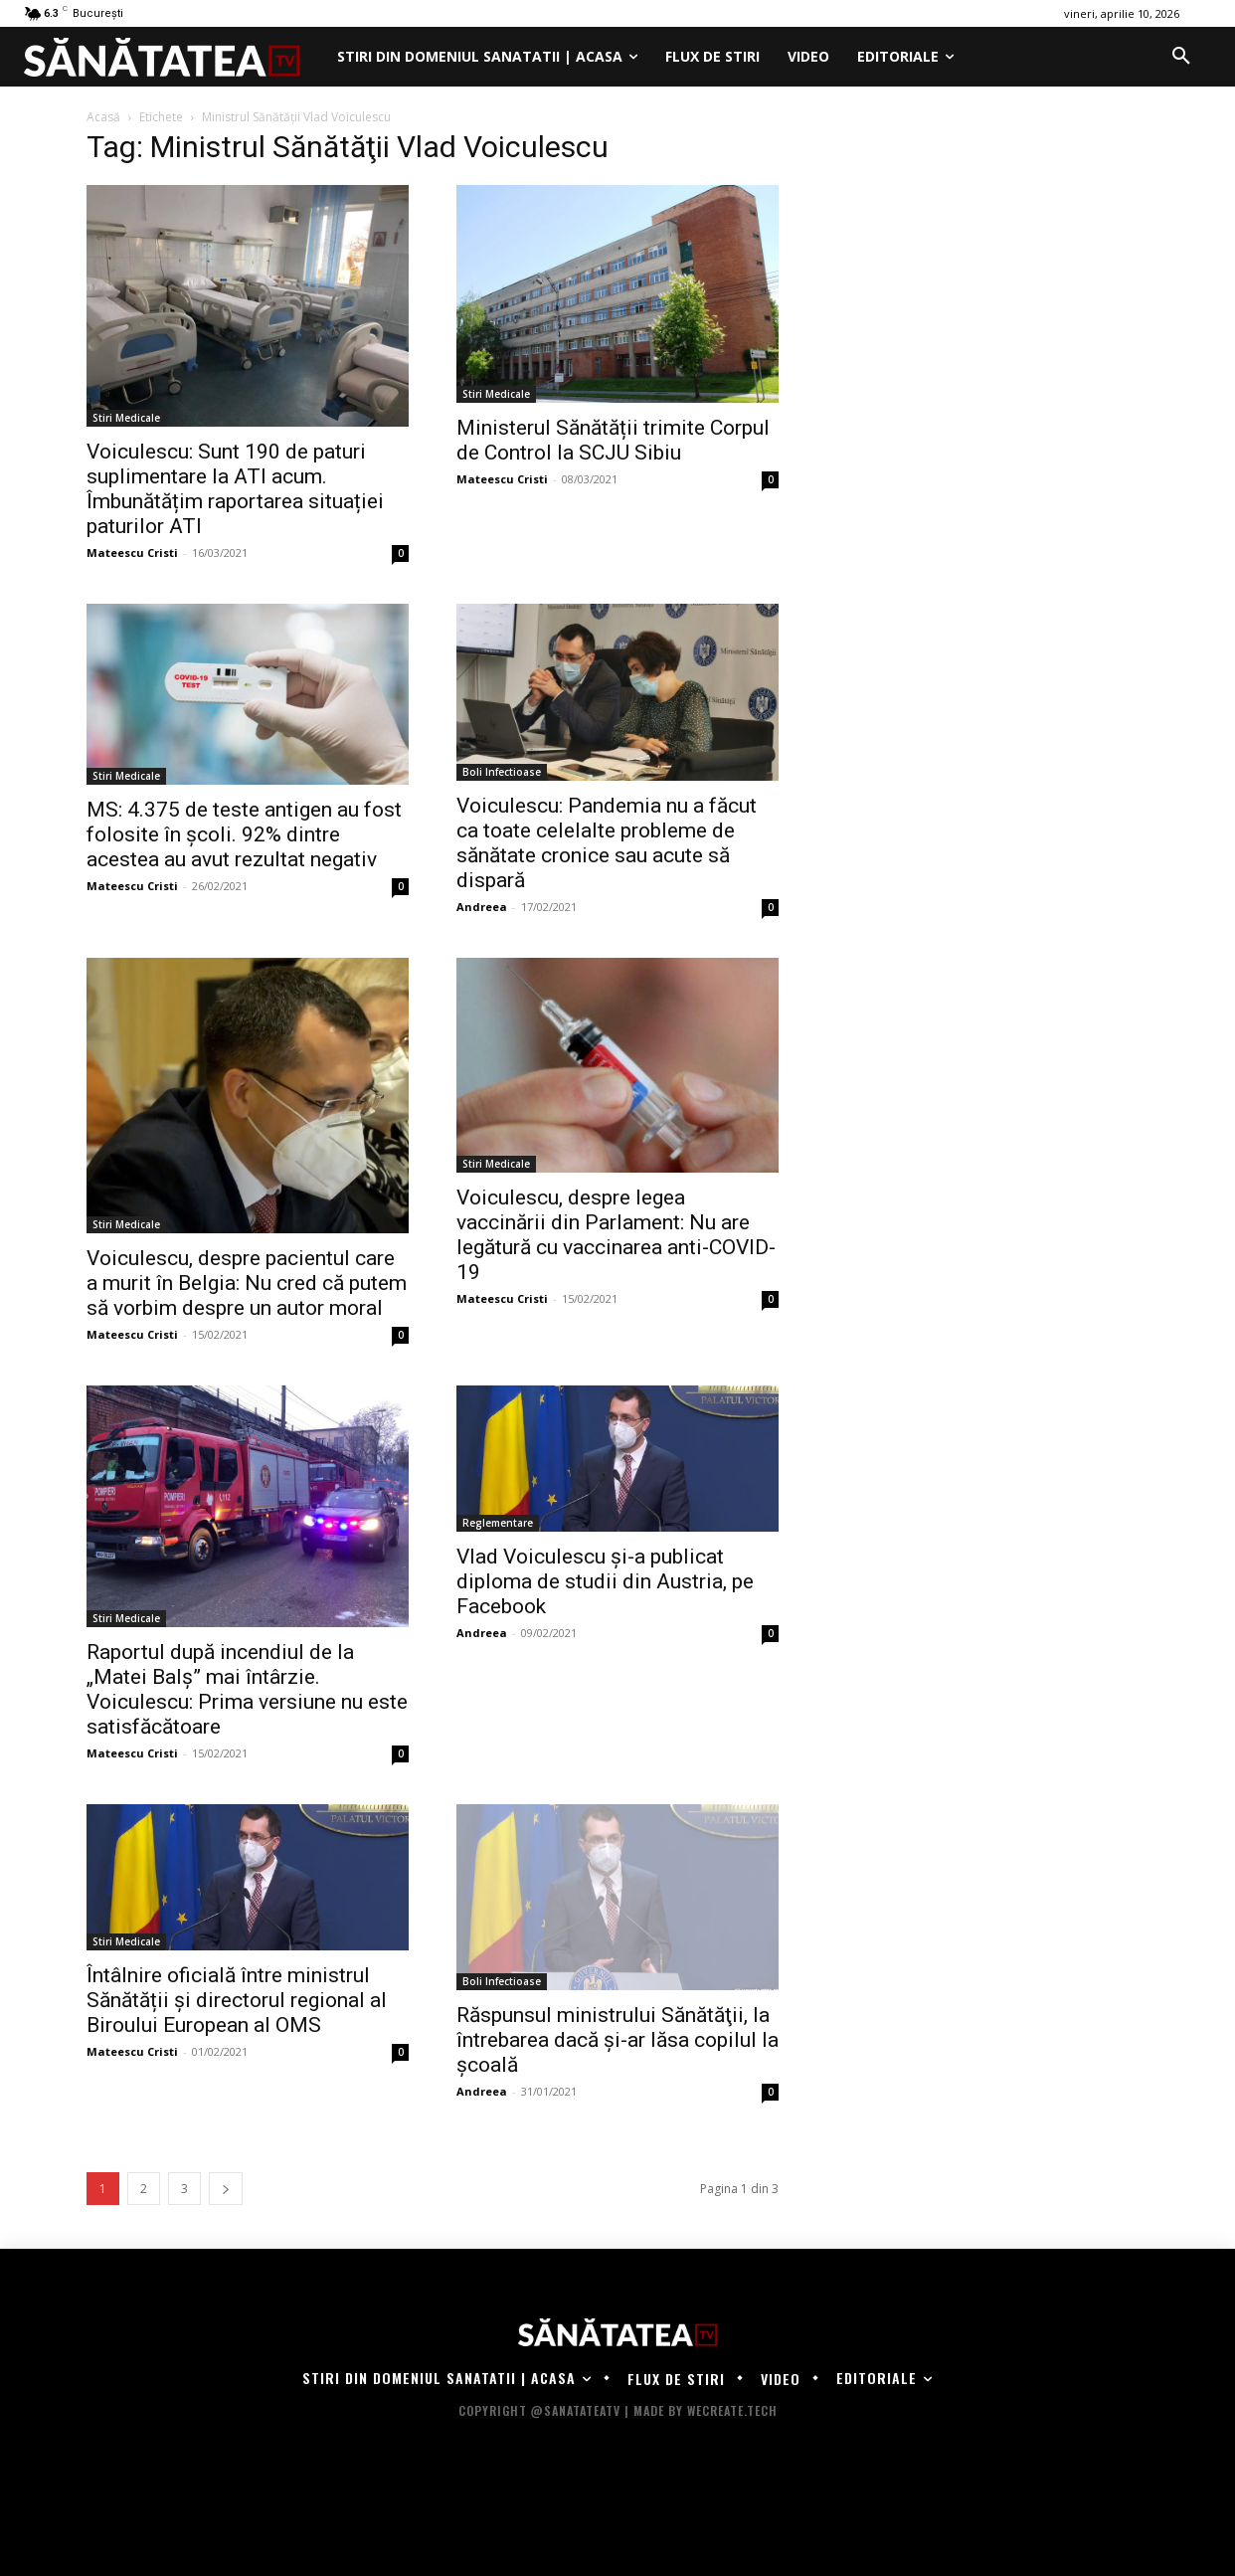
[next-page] (226, 2188)
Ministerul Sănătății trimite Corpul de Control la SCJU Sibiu (613, 440)
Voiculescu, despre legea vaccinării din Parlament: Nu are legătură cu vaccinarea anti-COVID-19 (616, 1235)
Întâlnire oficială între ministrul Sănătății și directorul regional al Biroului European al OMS (237, 2000)
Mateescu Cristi (132, 552)
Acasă (103, 116)
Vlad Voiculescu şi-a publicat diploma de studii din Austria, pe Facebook (605, 1581)
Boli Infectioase (501, 772)
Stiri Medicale (126, 418)
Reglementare (497, 1523)
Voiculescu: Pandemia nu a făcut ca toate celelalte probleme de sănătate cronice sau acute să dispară (606, 843)
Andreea (481, 906)
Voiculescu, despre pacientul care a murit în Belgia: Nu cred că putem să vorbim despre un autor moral (247, 1283)
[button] (1181, 57)
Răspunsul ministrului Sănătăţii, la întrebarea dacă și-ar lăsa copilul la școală (617, 2040)
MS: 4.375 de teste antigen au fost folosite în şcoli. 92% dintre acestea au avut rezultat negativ (244, 834)
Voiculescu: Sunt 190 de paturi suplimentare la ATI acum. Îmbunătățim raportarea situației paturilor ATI (235, 489)
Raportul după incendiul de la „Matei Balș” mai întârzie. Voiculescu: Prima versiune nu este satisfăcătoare (247, 1689)
